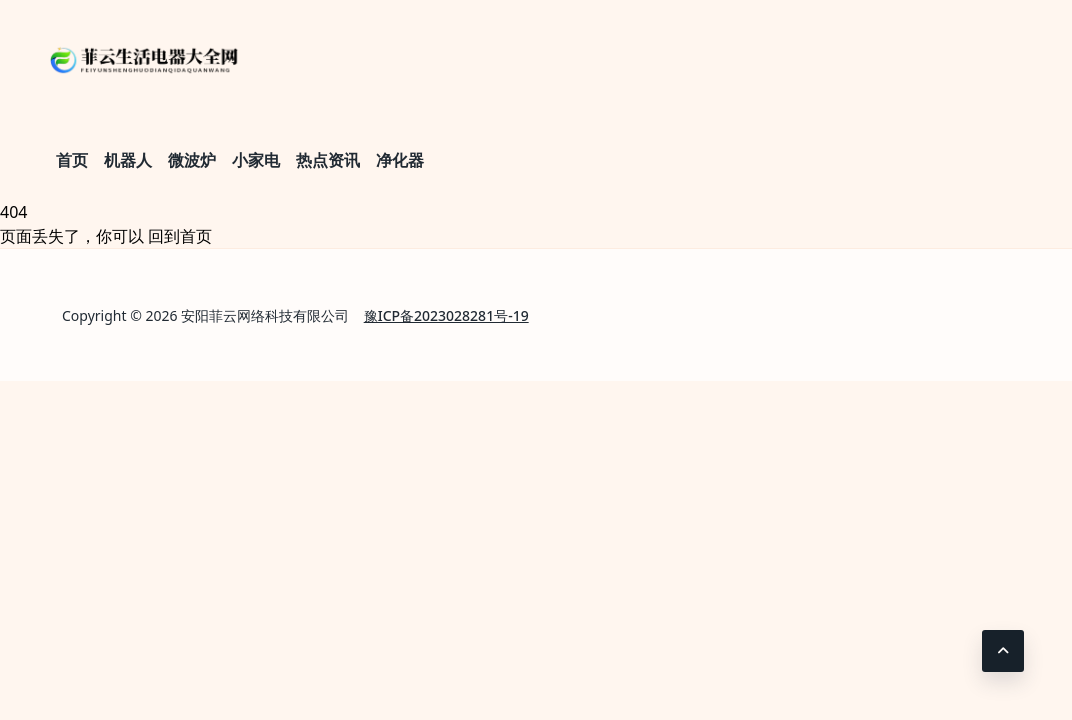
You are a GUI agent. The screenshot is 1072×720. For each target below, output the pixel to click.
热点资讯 (328, 160)
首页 (72, 160)
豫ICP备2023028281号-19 (446, 315)
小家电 (256, 160)
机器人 (128, 160)
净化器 (400, 160)
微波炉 (192, 160)
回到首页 (180, 236)
